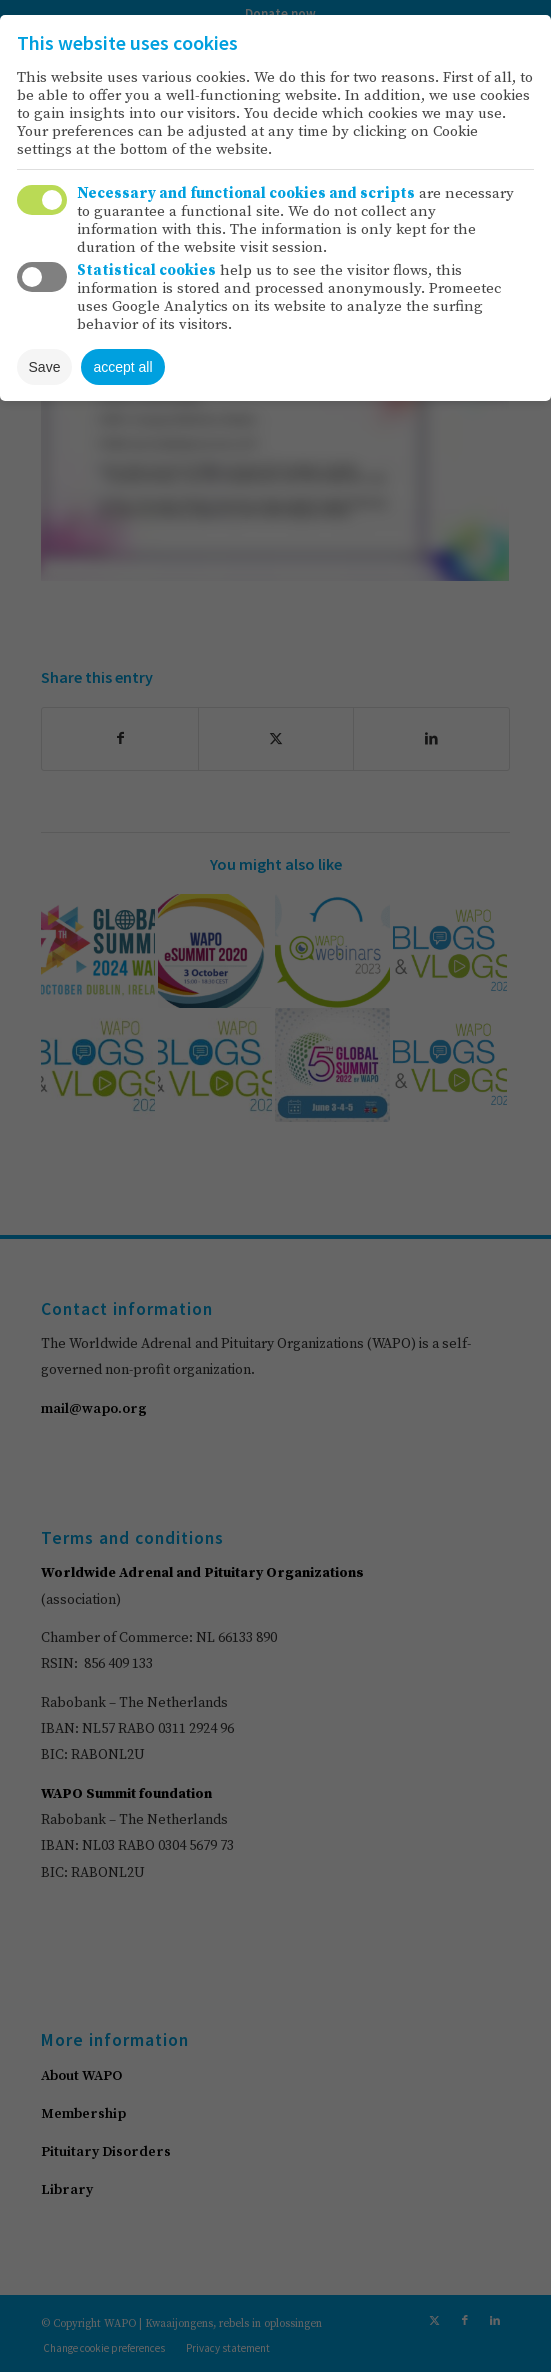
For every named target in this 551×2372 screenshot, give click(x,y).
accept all (122, 367)
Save (45, 367)
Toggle (42, 200)
